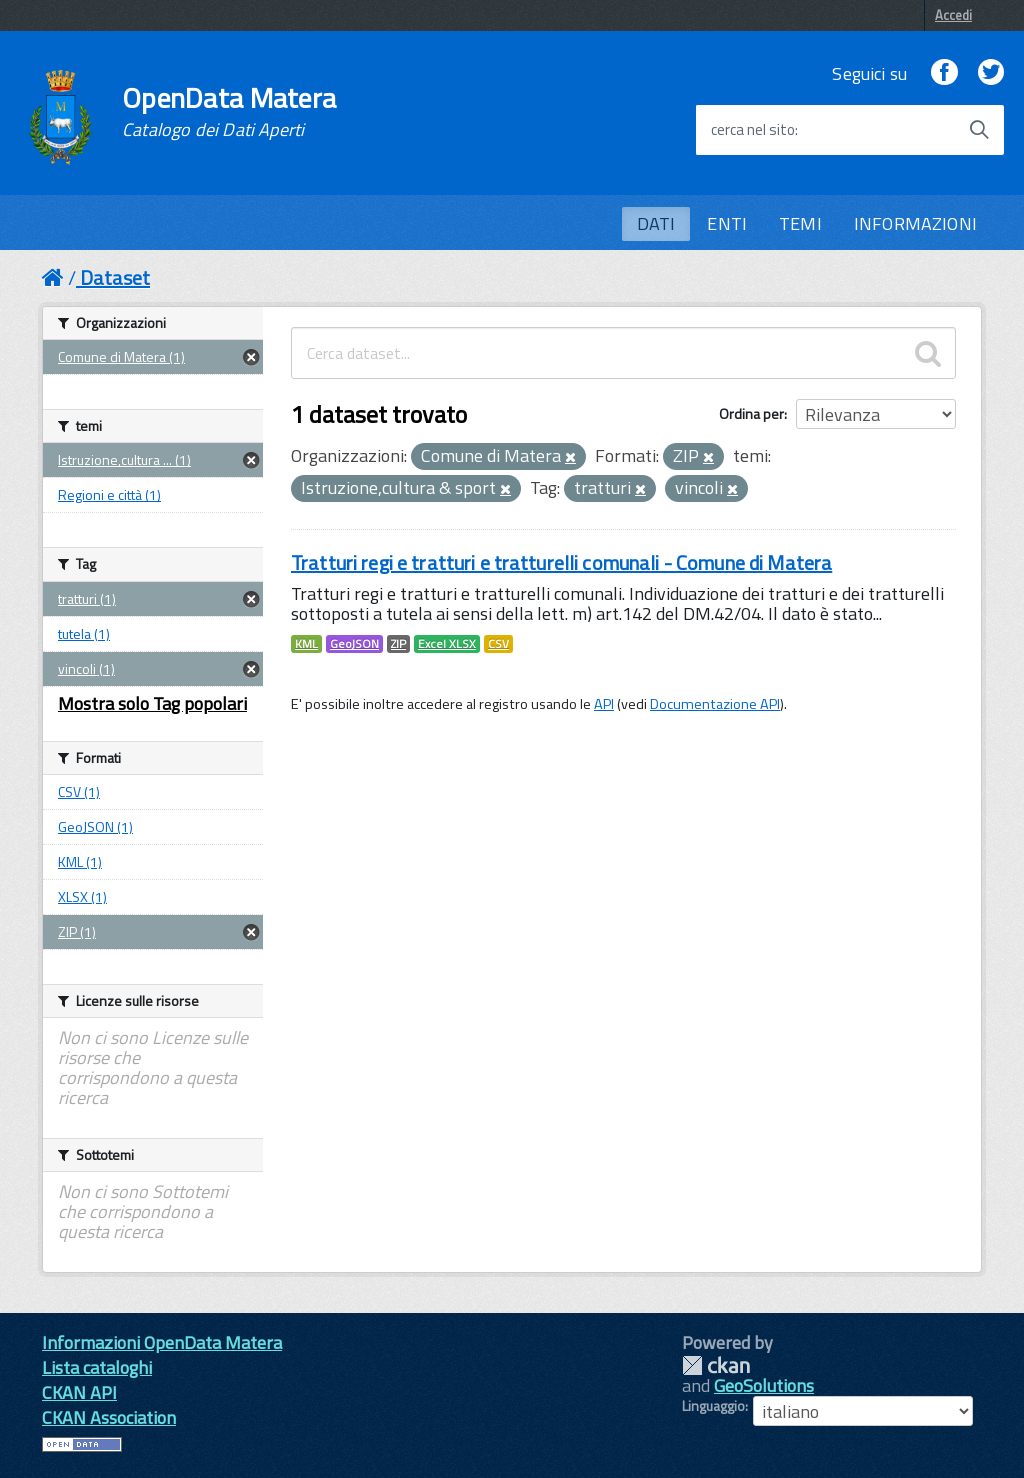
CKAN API (79, 1392)
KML (306, 644)
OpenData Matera (229, 112)
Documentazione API (715, 704)
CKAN (716, 1365)
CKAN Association (109, 1417)
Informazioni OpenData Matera (162, 1342)
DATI (656, 223)
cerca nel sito (753, 130)
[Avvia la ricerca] (979, 130)
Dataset (115, 277)
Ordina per (751, 413)
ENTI (727, 223)
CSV (498, 644)
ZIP (398, 644)
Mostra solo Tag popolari (152, 703)
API (604, 704)
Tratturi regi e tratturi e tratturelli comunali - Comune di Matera (561, 562)
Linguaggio (713, 1406)
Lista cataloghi (97, 1367)
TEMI (800, 223)
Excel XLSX (447, 644)
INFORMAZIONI (915, 223)
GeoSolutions (764, 1385)
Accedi (953, 15)
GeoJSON (354, 644)
